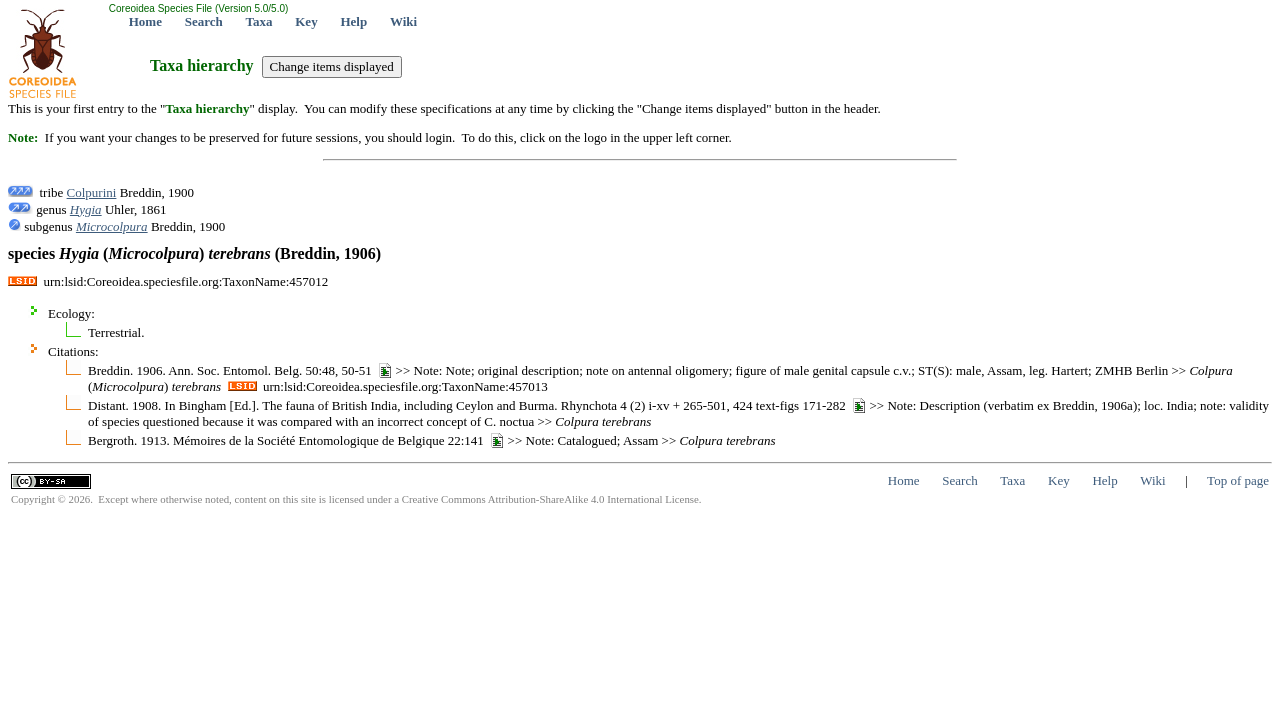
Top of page (1238, 480)
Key (306, 21)
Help (353, 21)
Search (204, 21)
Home (145, 21)
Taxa (259, 21)
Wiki (403, 21)
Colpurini (92, 192)
